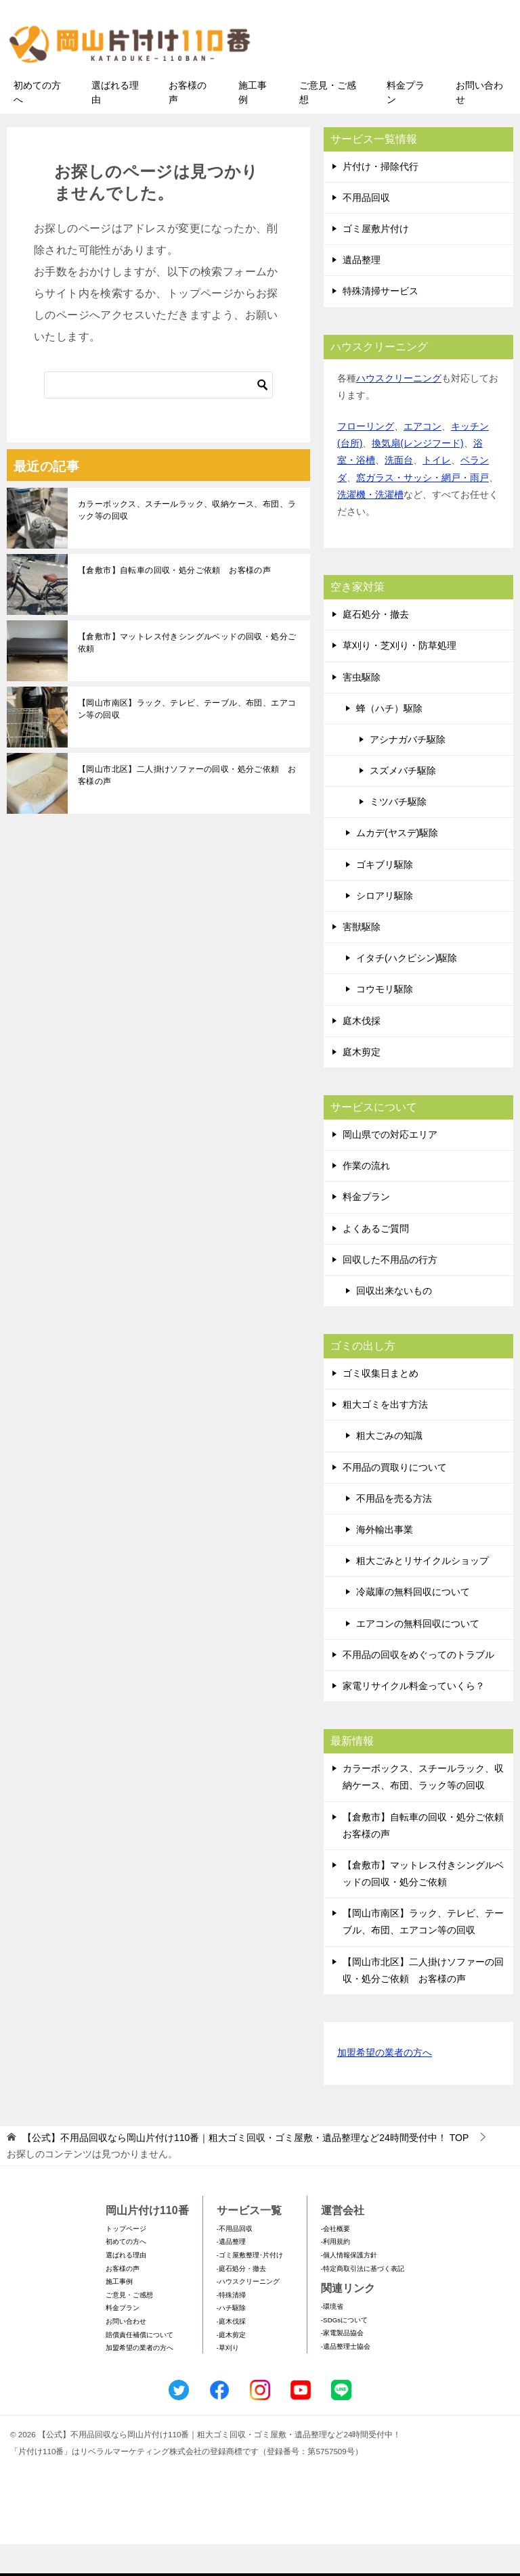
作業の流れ (366, 1197)
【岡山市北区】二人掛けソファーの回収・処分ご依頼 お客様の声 (187, 807)
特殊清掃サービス (380, 323)
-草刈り (228, 2379)
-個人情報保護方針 (349, 2287)
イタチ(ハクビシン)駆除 (406, 990)
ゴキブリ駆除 (384, 896)
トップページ (126, 2260)
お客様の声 (188, 124)
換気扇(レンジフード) (417, 475)
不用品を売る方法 (394, 1530)
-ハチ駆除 (231, 2340)
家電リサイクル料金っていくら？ (414, 1717)
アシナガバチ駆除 (408, 771)
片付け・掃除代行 (380, 198)
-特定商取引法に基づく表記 (362, 2300)
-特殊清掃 (231, 2326)
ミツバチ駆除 (398, 834)
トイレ (436, 492)
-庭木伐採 (231, 2353)
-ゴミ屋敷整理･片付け (250, 2287)
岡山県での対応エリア (390, 1166)
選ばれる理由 (115, 124)
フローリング (365, 458)
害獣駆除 (362, 958)
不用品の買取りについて (395, 1499)
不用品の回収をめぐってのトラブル (418, 1686)
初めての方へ (37, 124)
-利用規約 (335, 2274)
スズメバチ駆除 (403, 802)
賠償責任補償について (139, 2366)
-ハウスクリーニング (248, 2314)
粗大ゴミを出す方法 (385, 1436)
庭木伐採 (362, 1052)
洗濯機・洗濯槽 (370, 526)
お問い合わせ (479, 124)
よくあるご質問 (376, 1260)
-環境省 (332, 2338)
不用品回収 (366, 229)
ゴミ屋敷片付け (376, 260)
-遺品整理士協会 (345, 2378)
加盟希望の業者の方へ (384, 2085)
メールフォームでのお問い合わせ (398, 79)
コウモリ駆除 (384, 1021)
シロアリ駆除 (384, 927)
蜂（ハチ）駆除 (389, 740)
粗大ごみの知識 (389, 1468)
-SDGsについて (344, 2351)
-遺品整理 (231, 2274)
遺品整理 (362, 292)
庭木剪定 (362, 1083)
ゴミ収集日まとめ (380, 1405)
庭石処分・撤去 (376, 646)
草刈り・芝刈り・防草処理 (399, 677)
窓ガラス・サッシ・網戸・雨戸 (422, 509)
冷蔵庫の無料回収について (413, 1624)
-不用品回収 (235, 2260)
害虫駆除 (362, 709)
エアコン (422, 458)
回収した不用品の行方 (390, 1291)
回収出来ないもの (394, 1322)
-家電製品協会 (342, 2364)
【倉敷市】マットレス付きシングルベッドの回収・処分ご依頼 (187, 674)
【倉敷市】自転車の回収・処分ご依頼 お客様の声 (174, 602)
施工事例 (252, 124)
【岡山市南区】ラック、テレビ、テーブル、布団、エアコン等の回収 (187, 741)
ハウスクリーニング (398, 410)
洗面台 (399, 492)
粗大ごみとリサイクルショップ (422, 1593)
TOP (245, 2170)
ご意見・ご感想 (327, 124)
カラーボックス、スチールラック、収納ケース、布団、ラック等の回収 (187, 542)
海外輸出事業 (384, 1561)
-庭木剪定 (231, 2366)
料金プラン (406, 124)
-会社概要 (335, 2260)
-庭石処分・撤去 (241, 2300)
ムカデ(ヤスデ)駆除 (397, 865)
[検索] (158, 416)
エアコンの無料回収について (417, 1655)
